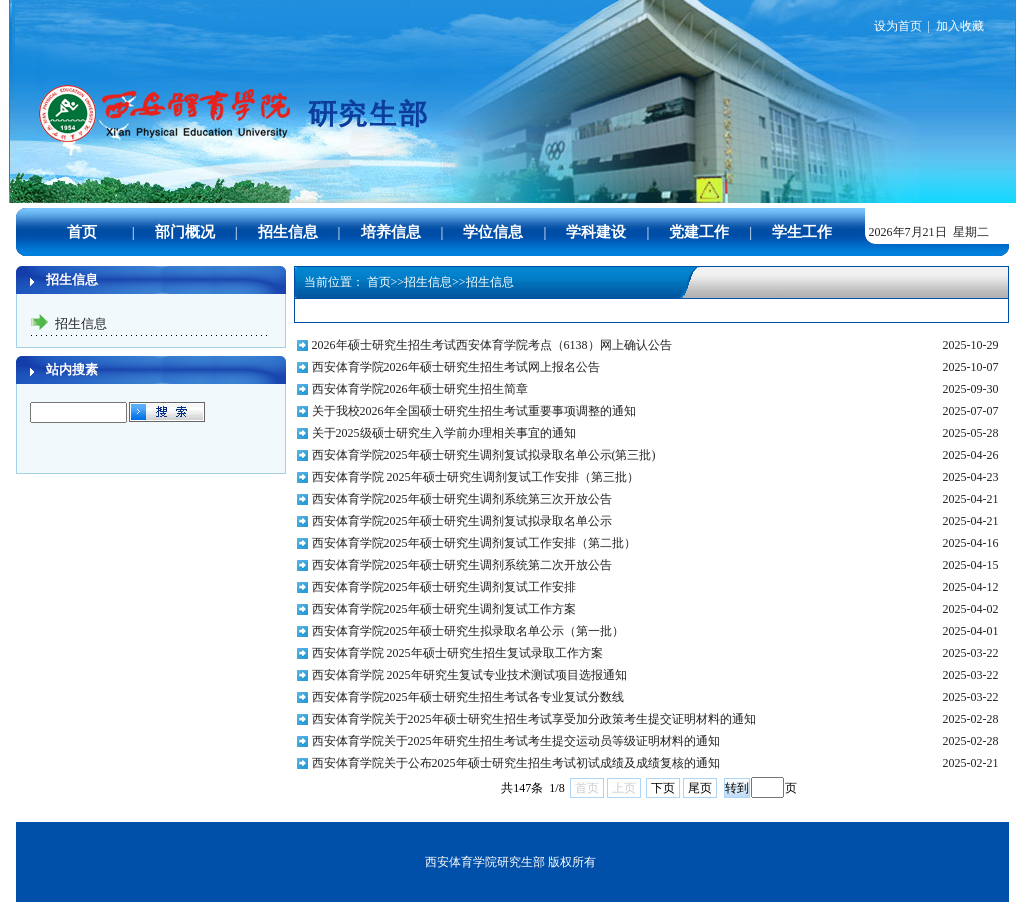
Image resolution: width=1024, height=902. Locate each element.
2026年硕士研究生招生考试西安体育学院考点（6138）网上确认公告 (492, 345)
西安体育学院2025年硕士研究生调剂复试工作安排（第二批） (474, 543)
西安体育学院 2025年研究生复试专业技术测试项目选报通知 (469, 675)
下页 (663, 788)
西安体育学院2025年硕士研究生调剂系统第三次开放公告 (462, 499)
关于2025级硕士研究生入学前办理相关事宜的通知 (444, 433)
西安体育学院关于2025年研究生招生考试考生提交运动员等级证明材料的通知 (516, 741)
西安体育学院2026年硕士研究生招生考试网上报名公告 (456, 367)
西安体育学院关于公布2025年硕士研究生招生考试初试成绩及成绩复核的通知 (516, 763)
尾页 (700, 788)
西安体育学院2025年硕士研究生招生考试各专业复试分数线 (468, 697)
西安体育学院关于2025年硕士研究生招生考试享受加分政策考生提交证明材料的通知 (534, 719)
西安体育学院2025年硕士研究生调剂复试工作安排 (444, 587)
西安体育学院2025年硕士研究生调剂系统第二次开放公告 (462, 565)
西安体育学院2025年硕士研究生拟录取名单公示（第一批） (468, 631)
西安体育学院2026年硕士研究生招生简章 (420, 389)
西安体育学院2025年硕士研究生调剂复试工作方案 (444, 609)
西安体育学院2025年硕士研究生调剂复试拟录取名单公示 (462, 521)
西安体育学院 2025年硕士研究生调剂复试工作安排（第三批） (475, 477)
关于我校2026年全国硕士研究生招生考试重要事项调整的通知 (474, 411)
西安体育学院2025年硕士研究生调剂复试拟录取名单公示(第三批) (484, 455)
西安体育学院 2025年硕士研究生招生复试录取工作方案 (457, 653)
